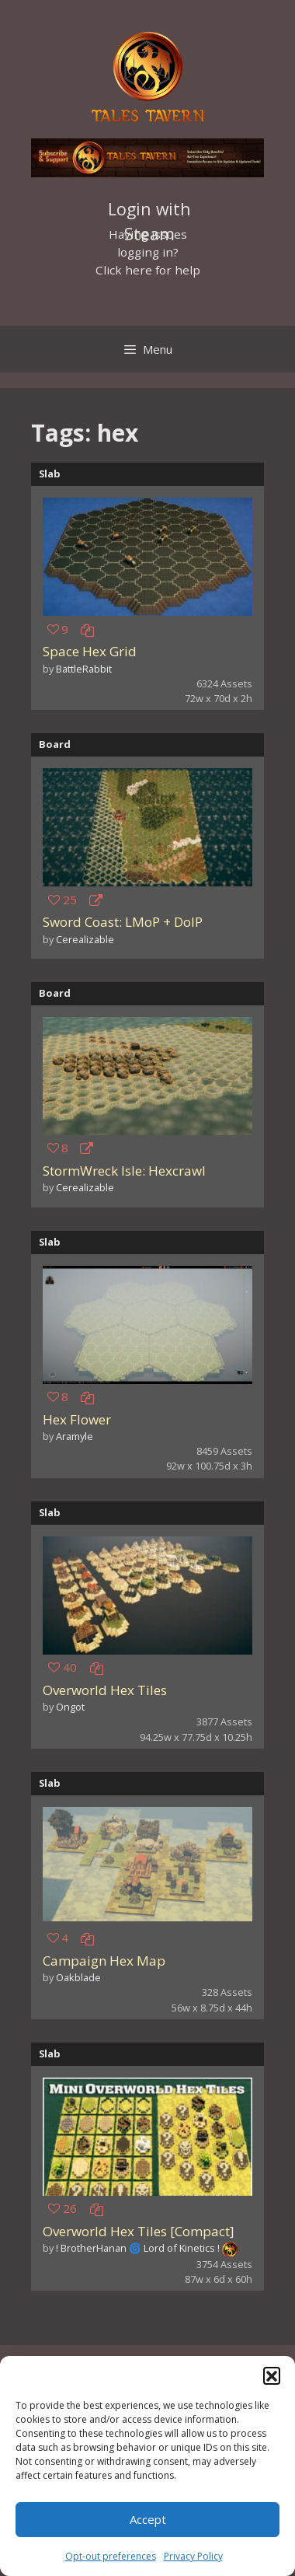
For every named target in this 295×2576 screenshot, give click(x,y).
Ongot (70, 1707)
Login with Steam (149, 210)
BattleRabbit (84, 669)
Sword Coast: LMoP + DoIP (123, 922)
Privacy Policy (193, 2556)
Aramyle (74, 1436)
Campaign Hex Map (104, 1961)
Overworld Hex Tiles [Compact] (138, 2231)
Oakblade (78, 1977)
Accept (148, 2519)
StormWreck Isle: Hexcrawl (124, 1171)
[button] (271, 2375)
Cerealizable (85, 939)
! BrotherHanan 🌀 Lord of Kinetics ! (138, 2248)
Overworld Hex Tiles (105, 1690)
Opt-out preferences (110, 2556)
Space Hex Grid (90, 651)
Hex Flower (77, 1419)
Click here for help (147, 270)
